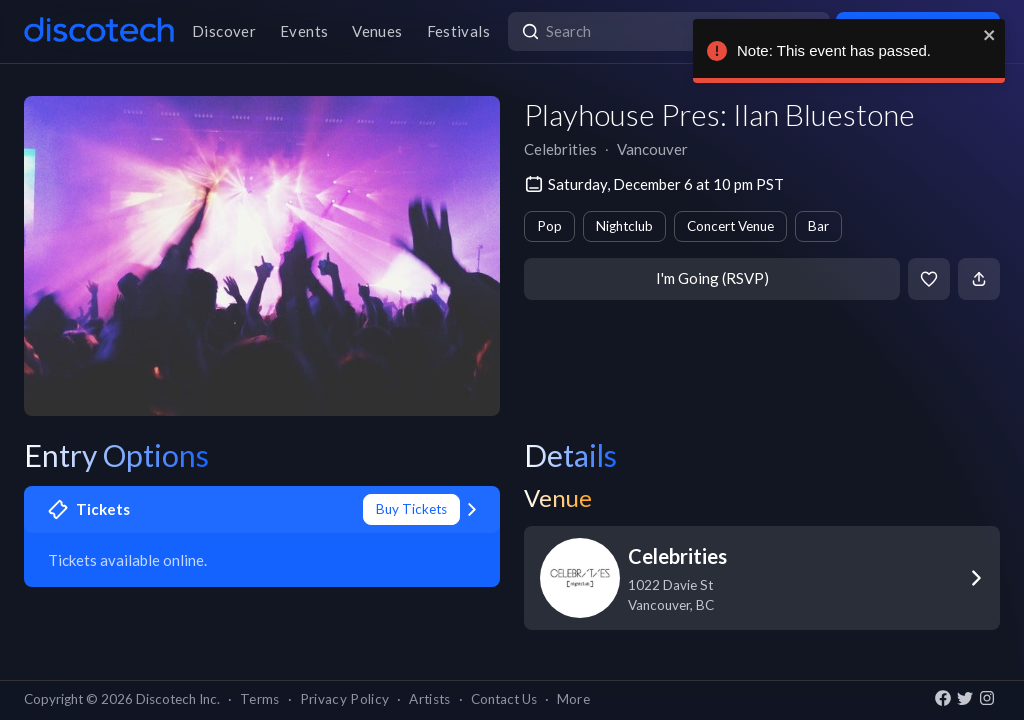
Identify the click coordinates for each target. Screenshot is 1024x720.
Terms (260, 699)
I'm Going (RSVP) (712, 278)
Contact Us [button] (504, 699)
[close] (987, 35)
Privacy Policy (345, 699)
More (573, 699)
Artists (429, 699)
